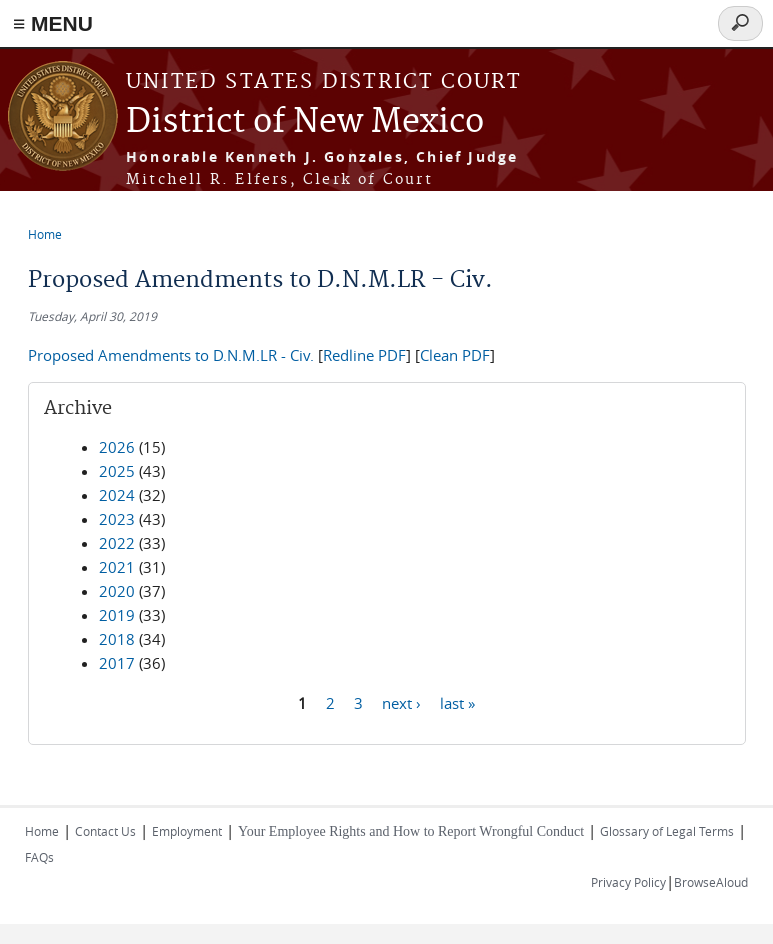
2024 (117, 495)
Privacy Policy (628, 882)
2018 (117, 639)
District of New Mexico (305, 122)
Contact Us (105, 831)
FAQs (39, 857)
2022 (117, 543)
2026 (117, 447)
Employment (187, 831)
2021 (117, 567)
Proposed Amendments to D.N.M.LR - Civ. (171, 355)
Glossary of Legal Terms (667, 831)
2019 (117, 615)
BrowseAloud (711, 882)
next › (401, 702)
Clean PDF (455, 355)
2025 (117, 471)
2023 (117, 519)
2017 (117, 663)
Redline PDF (364, 355)
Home (45, 234)
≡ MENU (53, 23)
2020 (117, 591)
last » (457, 702)
